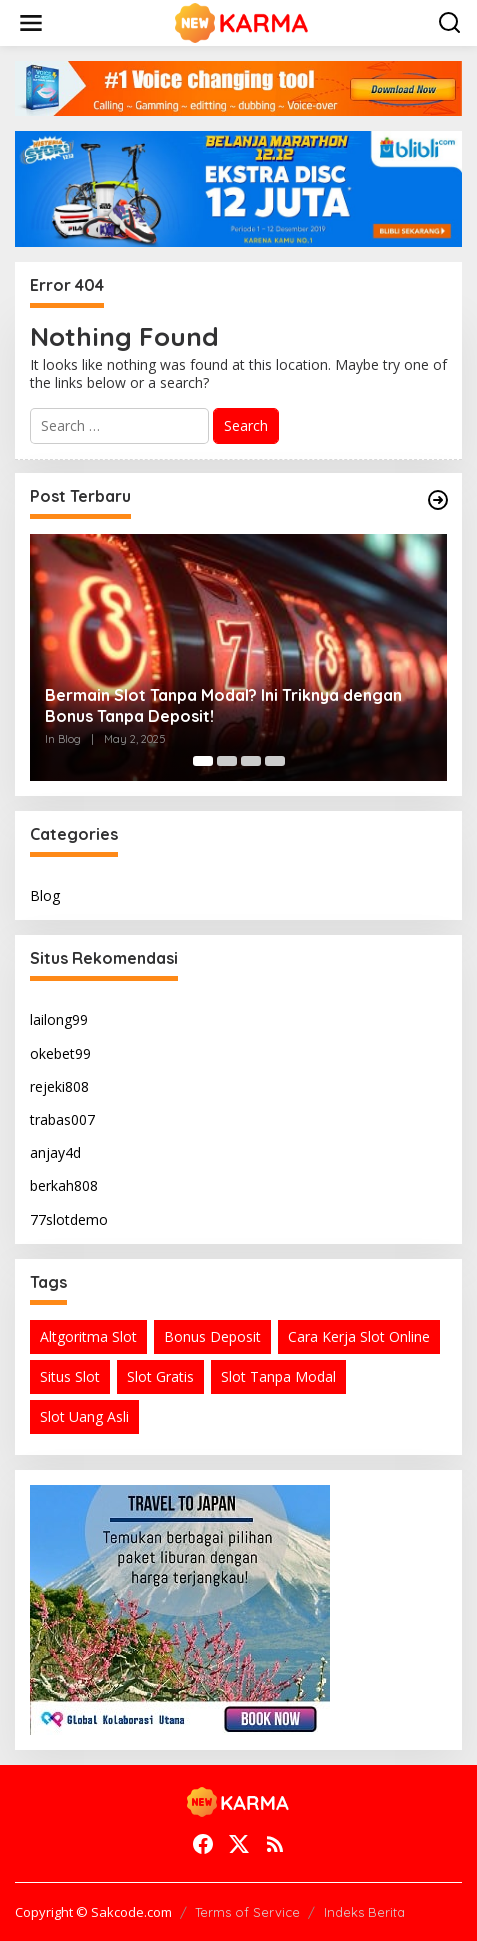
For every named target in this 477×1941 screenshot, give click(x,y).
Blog (45, 895)
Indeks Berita (364, 1912)
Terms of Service (247, 1912)
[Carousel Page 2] (227, 761)
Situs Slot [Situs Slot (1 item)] (70, 1376)
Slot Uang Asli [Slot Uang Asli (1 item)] (84, 1416)
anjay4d (55, 1152)
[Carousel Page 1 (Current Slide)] (203, 761)
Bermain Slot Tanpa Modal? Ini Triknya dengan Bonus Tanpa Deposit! (223, 705)
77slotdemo (69, 1219)
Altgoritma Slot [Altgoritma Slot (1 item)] (88, 1336)
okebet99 (60, 1053)
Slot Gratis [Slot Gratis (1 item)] (160, 1376)
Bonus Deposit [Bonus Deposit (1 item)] (212, 1336)
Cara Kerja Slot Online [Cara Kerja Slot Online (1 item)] (359, 1336)
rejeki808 (59, 1086)
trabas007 (62, 1119)
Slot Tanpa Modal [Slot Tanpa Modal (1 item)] (278, 1376)
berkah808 (64, 1185)
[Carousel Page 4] (275, 761)
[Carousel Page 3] (251, 761)
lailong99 (59, 1019)
